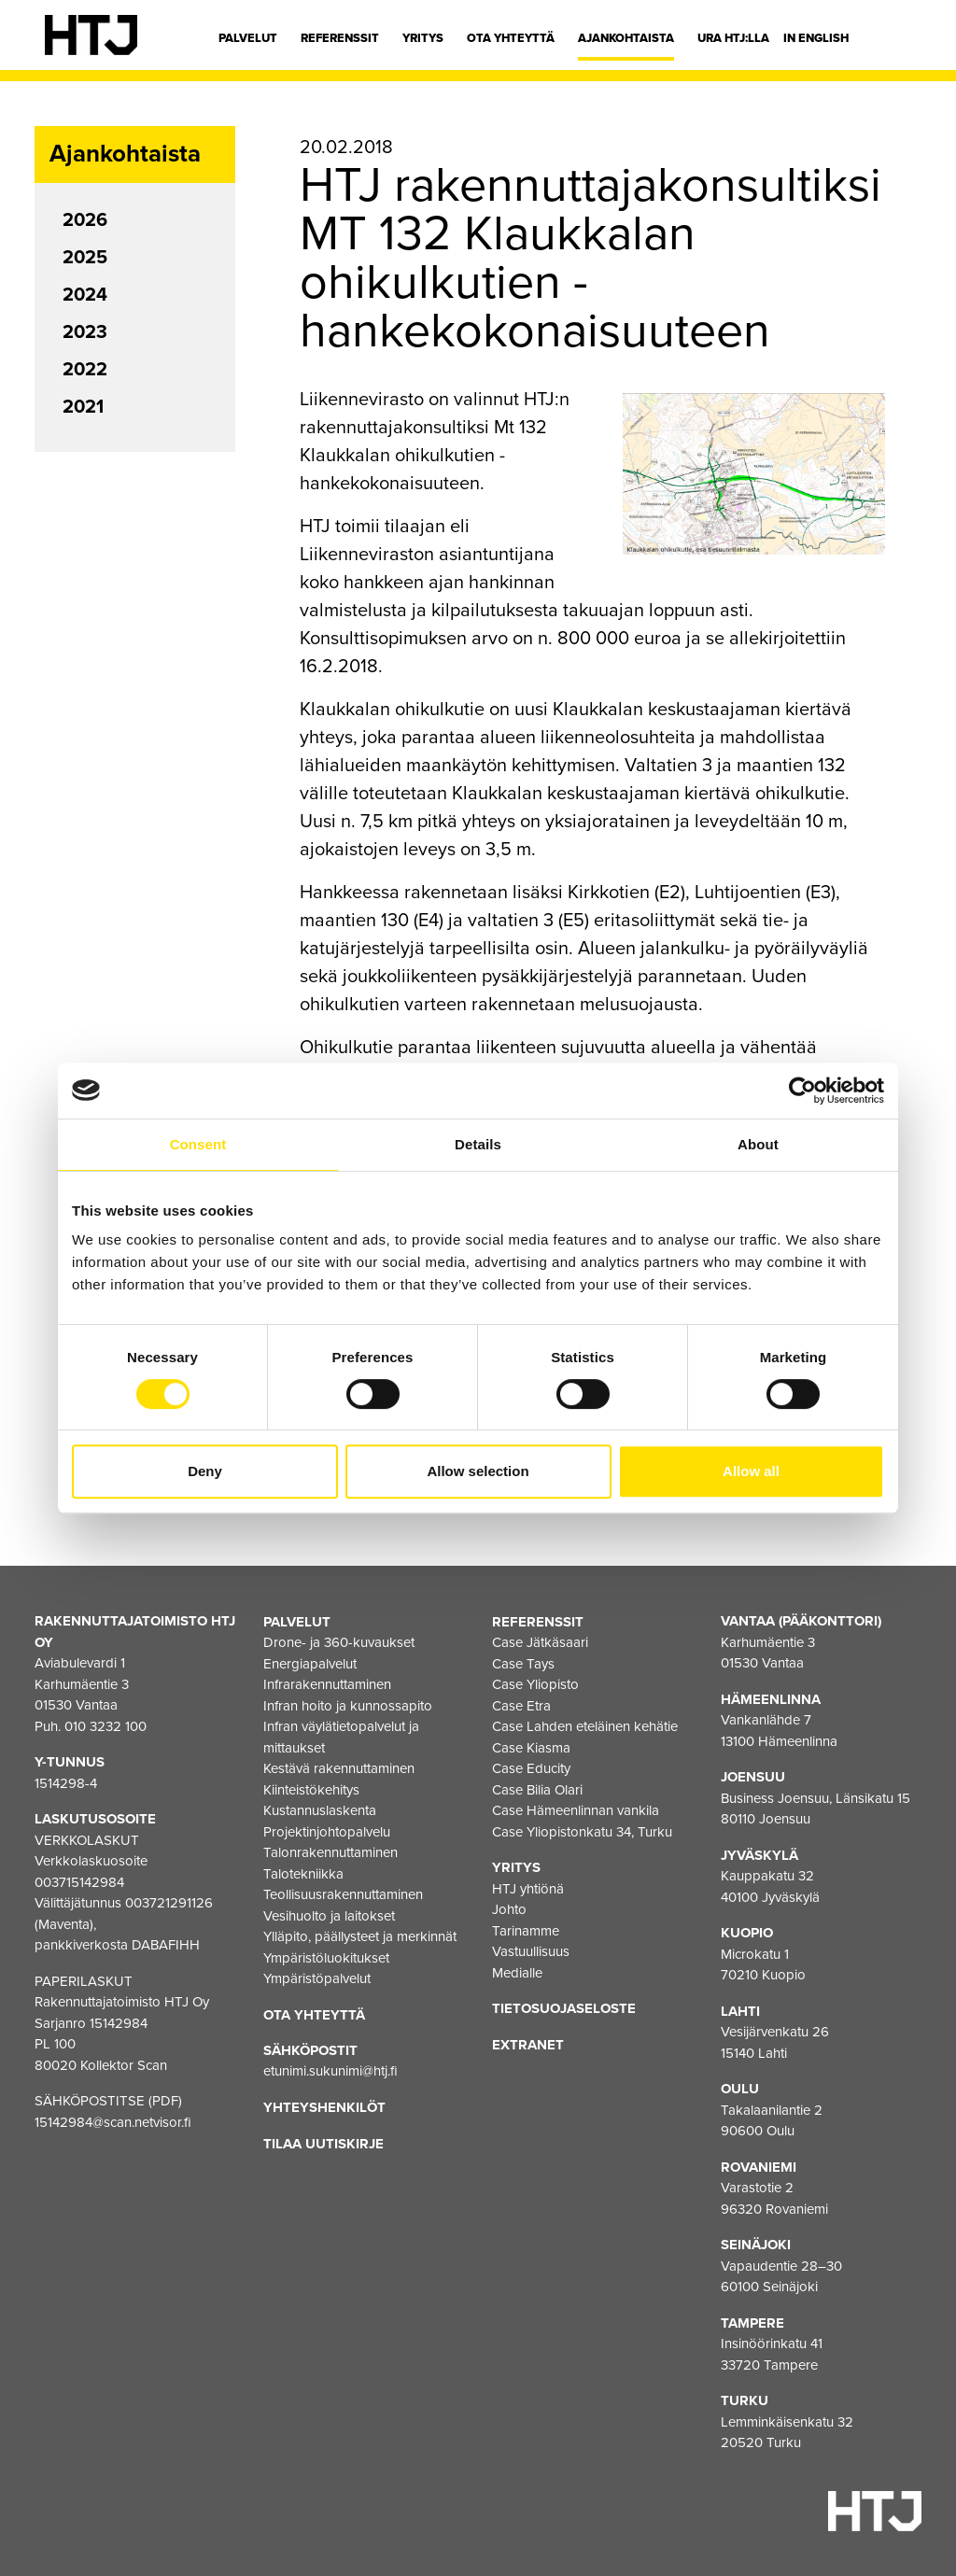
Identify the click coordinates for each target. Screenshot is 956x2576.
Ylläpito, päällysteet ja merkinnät (360, 1936)
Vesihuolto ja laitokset (329, 1915)
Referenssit (340, 38)
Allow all (751, 1471)
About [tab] (758, 1144)
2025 (85, 257)
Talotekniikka (303, 1873)
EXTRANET (528, 2043)
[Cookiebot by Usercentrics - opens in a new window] (802, 1091)
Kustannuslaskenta (319, 1810)
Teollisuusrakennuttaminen (343, 1894)
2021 (83, 407)
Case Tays (523, 1662)
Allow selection (477, 1471)
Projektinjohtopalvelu (326, 1831)
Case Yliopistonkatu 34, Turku (582, 1831)
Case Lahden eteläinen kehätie (585, 1726)
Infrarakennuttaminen (327, 1684)
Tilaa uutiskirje (323, 2142)
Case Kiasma (531, 1746)
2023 (85, 332)
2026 (85, 220)
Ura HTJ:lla (733, 38)
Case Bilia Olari (537, 1789)
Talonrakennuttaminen (330, 1852)
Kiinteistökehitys (311, 1789)
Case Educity (531, 1768)
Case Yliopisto (535, 1684)
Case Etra (521, 1704)
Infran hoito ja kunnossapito (347, 1704)
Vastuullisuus (530, 1951)
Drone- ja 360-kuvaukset (339, 1642)
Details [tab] (478, 1144)
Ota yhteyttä (511, 38)
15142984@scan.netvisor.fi (113, 2122)
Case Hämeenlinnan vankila (575, 1810)
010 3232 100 (105, 1726)
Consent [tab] (198, 1144)
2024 (85, 295)
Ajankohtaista (626, 38)
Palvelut (247, 38)
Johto (509, 1909)
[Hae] (897, 42)
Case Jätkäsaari (540, 1642)
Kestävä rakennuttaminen (339, 1768)
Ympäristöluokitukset (326, 1957)
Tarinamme (525, 1929)
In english (816, 38)
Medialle (517, 1972)
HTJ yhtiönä (528, 1887)
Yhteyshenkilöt (324, 2107)
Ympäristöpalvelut (317, 1978)
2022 (85, 370)
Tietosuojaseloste (564, 2008)
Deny (205, 1471)
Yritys (422, 38)
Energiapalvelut (310, 1662)
